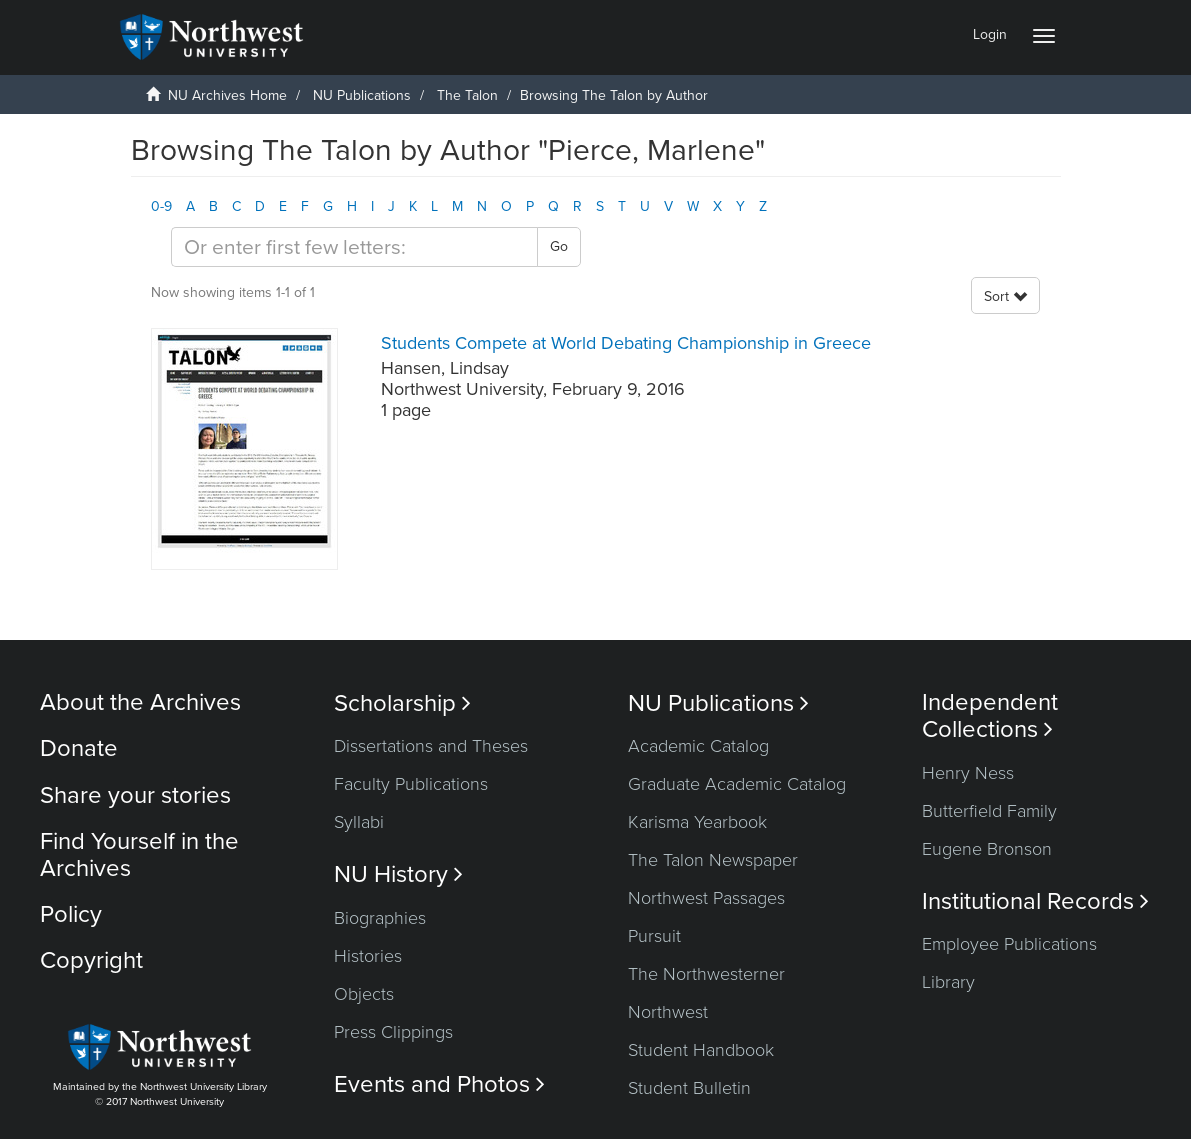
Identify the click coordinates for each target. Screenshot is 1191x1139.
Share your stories (135, 795)
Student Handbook (701, 1050)
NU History (398, 874)
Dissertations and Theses (431, 746)
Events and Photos (439, 1084)
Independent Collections (990, 716)
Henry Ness (968, 773)
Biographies (380, 918)
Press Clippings (393, 1032)
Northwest (668, 1012)
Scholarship (402, 703)
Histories (368, 956)
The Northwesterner (706, 974)
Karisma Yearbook (697, 822)
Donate (79, 748)
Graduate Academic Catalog (737, 784)
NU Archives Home (227, 95)
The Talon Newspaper (713, 860)
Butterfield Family (989, 811)
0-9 (161, 206)
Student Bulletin (689, 1088)
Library (948, 982)
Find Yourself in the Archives (139, 854)
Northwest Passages (706, 898)
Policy (71, 914)
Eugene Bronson (987, 849)
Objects (364, 994)
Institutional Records (1035, 901)
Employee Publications (1009, 944)
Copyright (91, 960)
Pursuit (654, 936)
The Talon (467, 95)
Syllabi (359, 822)
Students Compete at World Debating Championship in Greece (626, 343)
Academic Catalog (698, 746)
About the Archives (140, 702)
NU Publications (362, 95)
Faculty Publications (411, 784)
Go (559, 246)
